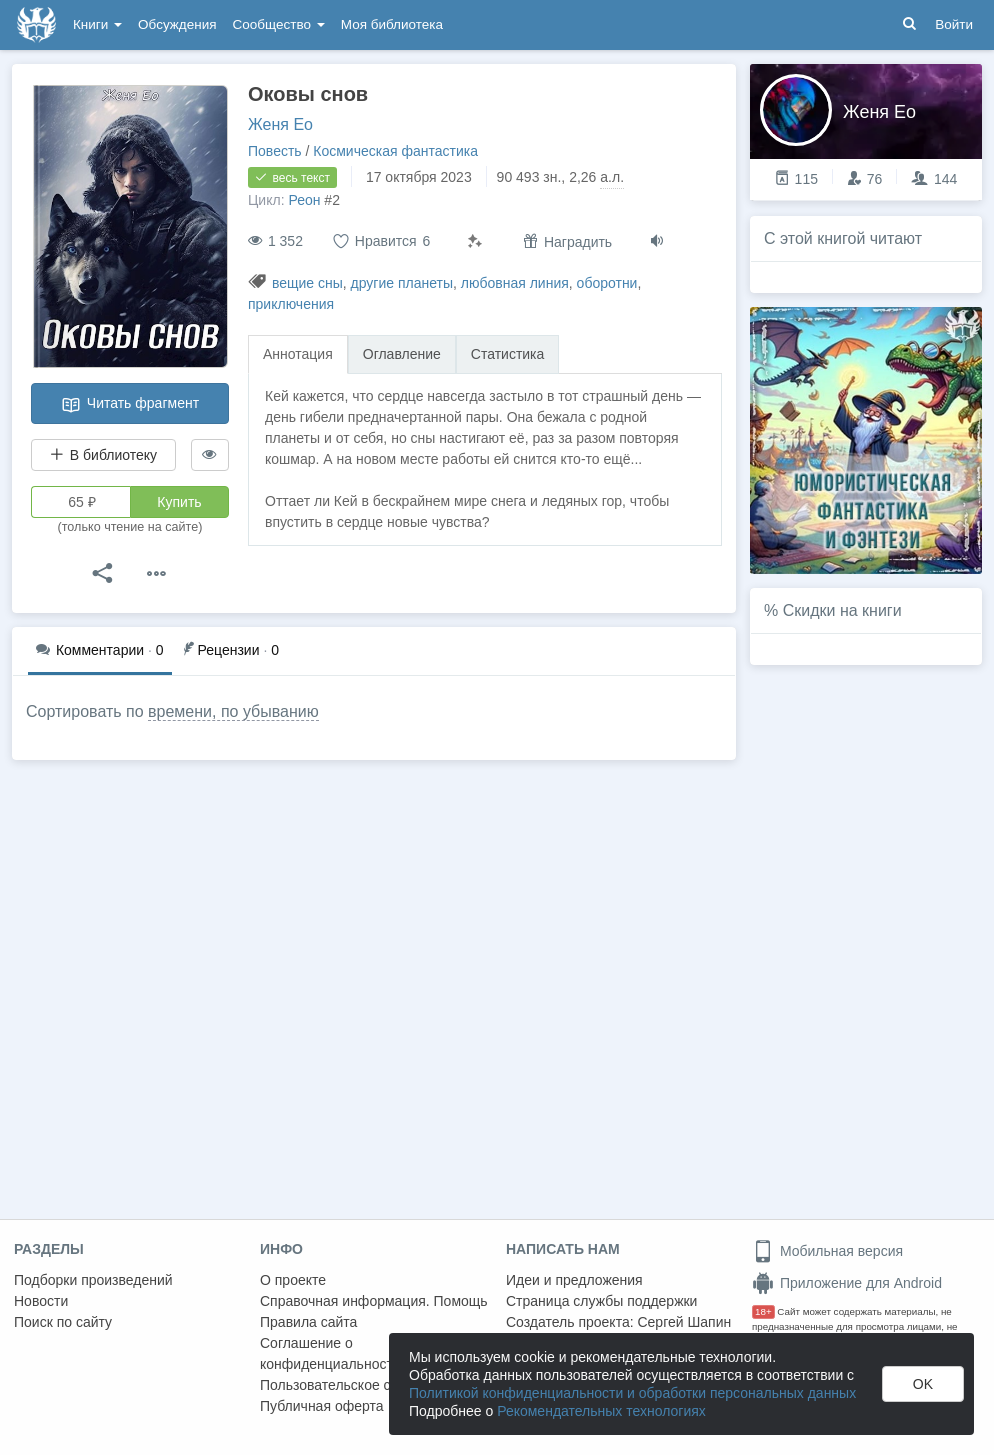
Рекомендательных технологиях (601, 1411)
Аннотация (298, 354)
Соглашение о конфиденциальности (330, 1353)
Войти (954, 24)
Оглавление (402, 354)
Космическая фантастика (395, 151)
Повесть (275, 151)
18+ (763, 1311)
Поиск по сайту (63, 1322)
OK (923, 1384)
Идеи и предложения (574, 1280)
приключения (291, 304)
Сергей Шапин (684, 1322)
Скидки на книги (842, 610)
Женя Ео (280, 124)
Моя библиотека (392, 24)
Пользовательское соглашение (361, 1385)
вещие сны (307, 283)
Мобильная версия (827, 1251)
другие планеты (402, 283)
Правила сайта (308, 1322)
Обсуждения (177, 24)
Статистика (508, 354)
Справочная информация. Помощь (374, 1301)
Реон (304, 200)
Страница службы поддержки (601, 1301)
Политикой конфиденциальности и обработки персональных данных (632, 1393)
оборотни (607, 283)
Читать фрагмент (130, 405)
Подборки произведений (93, 1280)
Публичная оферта (322, 1406)
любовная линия (515, 283)
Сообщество (279, 24)
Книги (97, 24)
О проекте (293, 1280)
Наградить (567, 241)
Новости (41, 1301)
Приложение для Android (847, 1283)
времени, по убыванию (233, 711)
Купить (179, 502)
